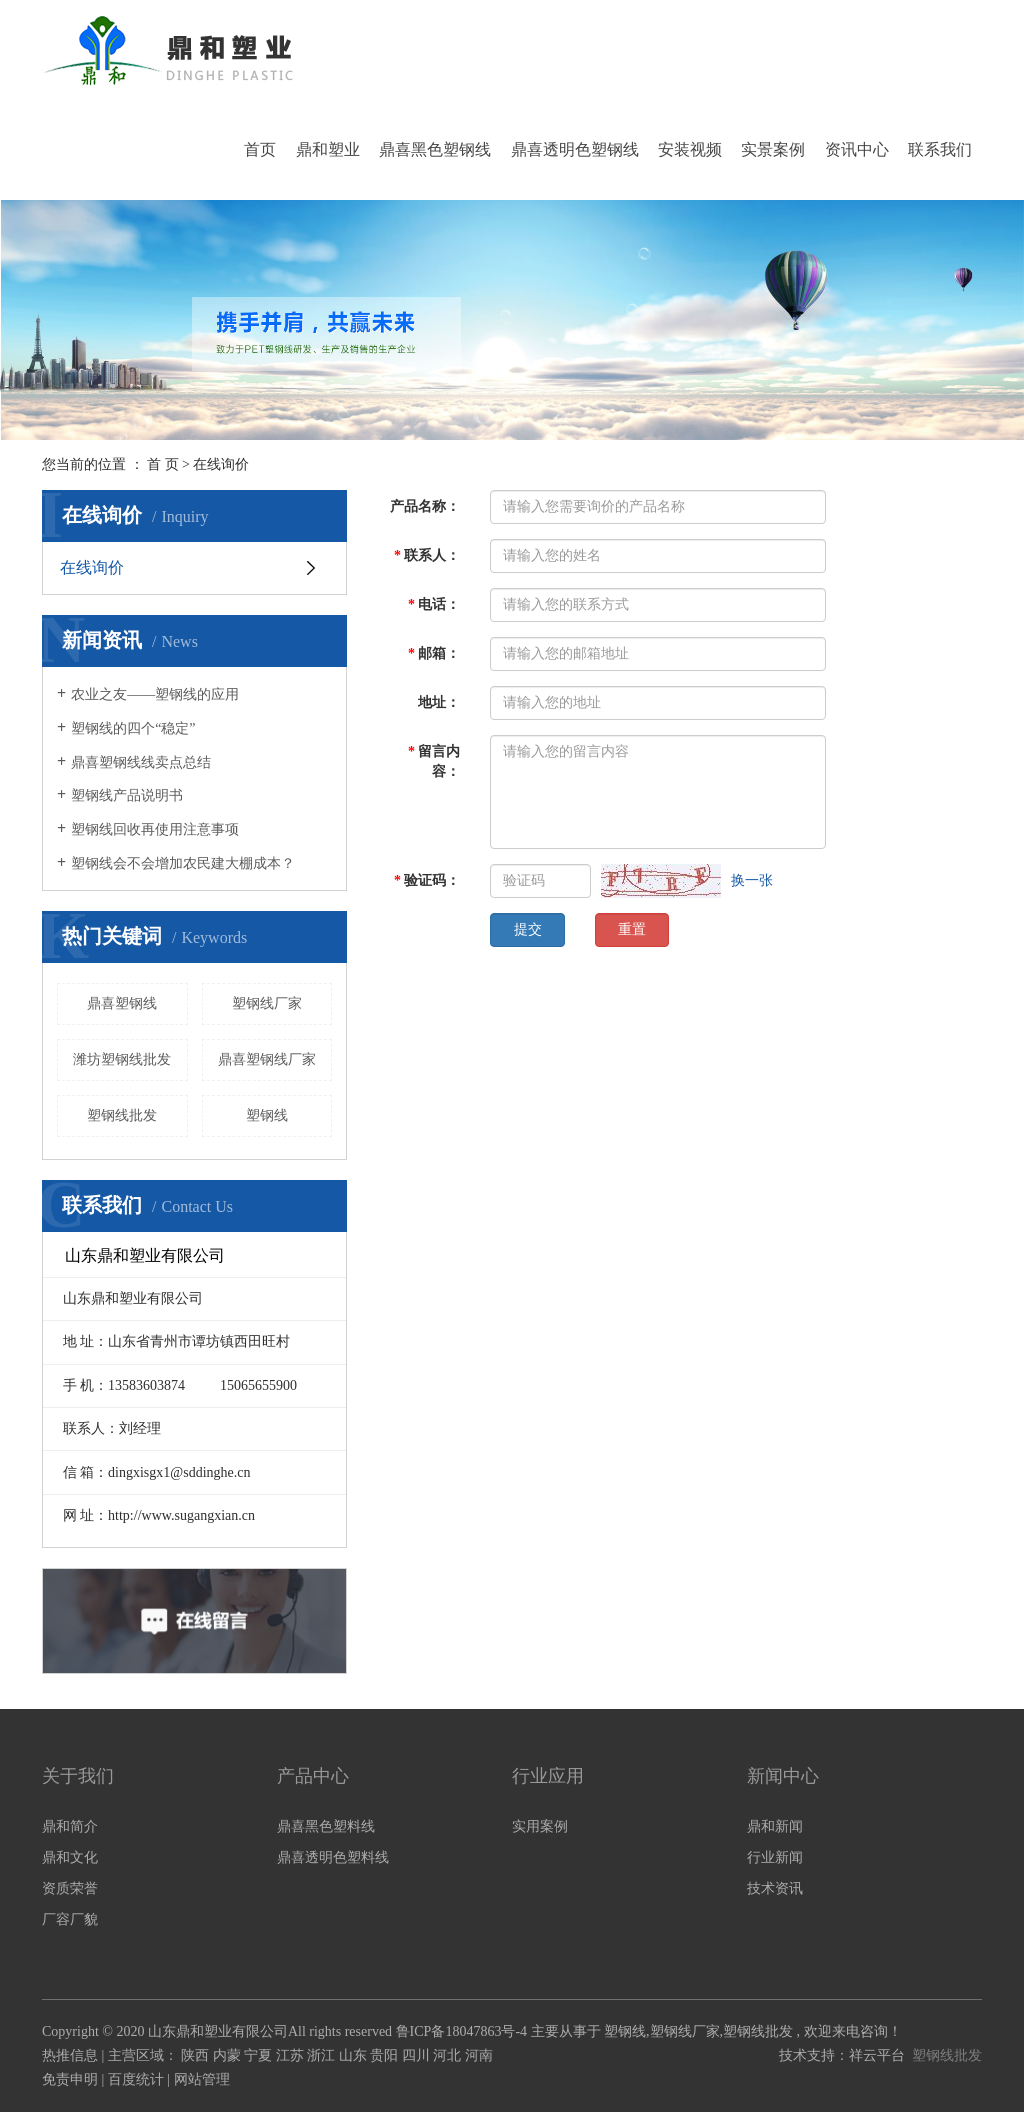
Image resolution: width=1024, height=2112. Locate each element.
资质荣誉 (70, 1888)
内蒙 (229, 2055)
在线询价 (92, 567)
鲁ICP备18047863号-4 (461, 2031)
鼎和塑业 (328, 149)
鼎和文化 (70, 1857)
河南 (479, 2055)
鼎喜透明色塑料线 (333, 1857)
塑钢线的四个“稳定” (133, 728)
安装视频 (690, 149)
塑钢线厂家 (267, 1003)
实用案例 (540, 1826)
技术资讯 (775, 1888)
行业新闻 (775, 1857)
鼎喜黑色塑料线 (326, 1826)
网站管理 (202, 2079)
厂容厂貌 (70, 1919)
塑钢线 (267, 1115)
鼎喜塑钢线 (122, 1003)
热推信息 (70, 2055)
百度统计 (136, 2079)
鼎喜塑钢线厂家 (267, 1059)
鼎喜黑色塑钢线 (435, 149)
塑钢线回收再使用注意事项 (155, 829)
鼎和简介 (70, 1826)
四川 (418, 2055)
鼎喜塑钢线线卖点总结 (141, 762)
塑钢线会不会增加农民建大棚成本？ (183, 863)
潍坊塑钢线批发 (122, 1059)
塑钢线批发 (122, 1115)
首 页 (163, 464)
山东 (355, 2055)
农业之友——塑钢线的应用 (155, 694)
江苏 (292, 2055)
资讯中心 (857, 149)
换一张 (752, 880)
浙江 (323, 2055)
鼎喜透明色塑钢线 (575, 149)
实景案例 (773, 149)
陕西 (197, 2055)
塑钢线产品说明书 (127, 795)
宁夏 (260, 2055)
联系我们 (940, 149)
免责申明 (70, 2079)
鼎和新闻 (775, 1826)
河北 (449, 2055)
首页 (260, 149)
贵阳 (386, 2055)
